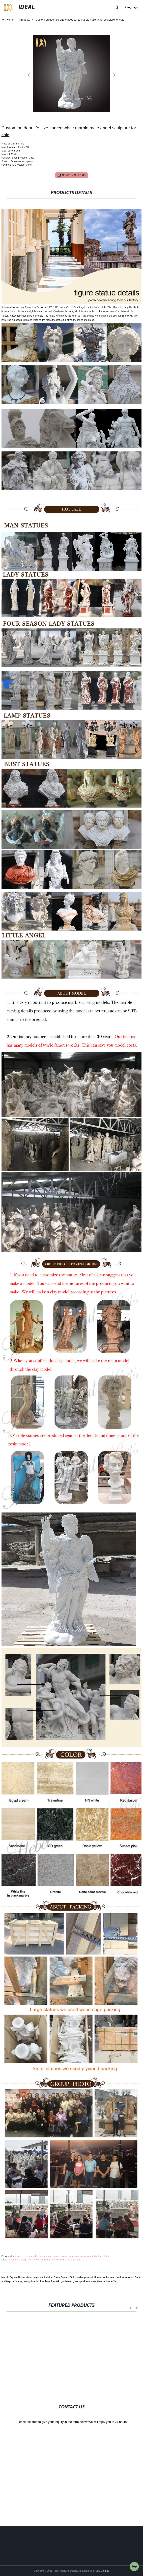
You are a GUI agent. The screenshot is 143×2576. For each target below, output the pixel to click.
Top (134, 2565)
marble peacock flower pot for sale (95, 2277)
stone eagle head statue (39, 2277)
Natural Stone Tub (107, 2281)
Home (10, 19)
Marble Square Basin (13, 2277)
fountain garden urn (62, 2281)
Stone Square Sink (64, 2277)
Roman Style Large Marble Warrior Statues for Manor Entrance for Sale (44, 2259)
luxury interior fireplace (37, 2281)
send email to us (72, 175)
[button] (106, 7)
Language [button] (131, 7)
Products (24, 19)
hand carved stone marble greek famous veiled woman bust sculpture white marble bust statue (60, 2256)
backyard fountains (85, 2281)
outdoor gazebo (124, 2277)
